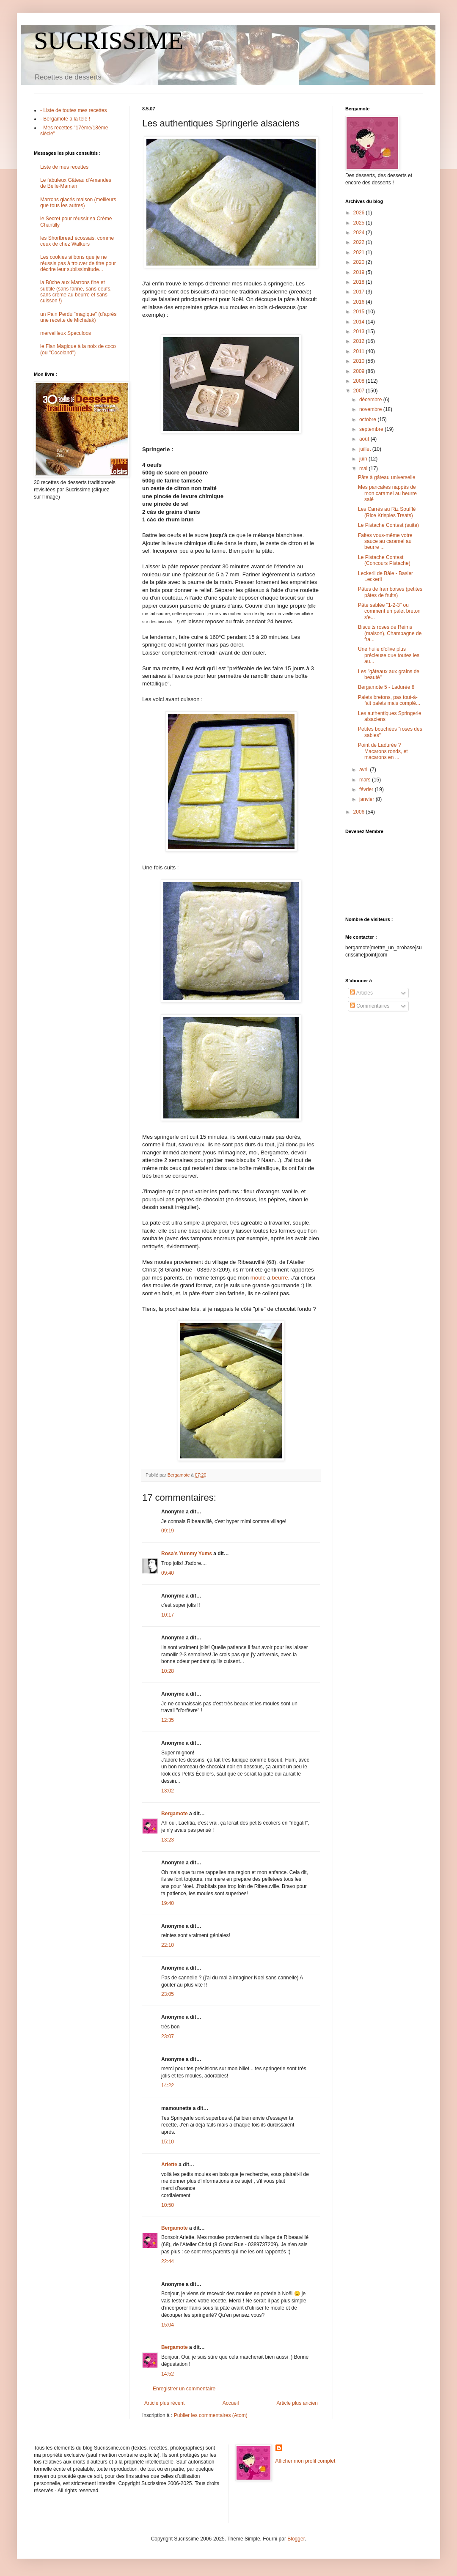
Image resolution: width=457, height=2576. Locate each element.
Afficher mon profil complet (305, 2461)
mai (364, 468)
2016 (359, 302)
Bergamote (174, 1814)
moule (258, 1277)
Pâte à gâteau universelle (386, 477)
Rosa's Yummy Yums (186, 1554)
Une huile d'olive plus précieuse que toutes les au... (388, 655)
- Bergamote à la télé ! (65, 119)
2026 (359, 213)
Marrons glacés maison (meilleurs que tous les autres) (78, 202)
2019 (359, 272)
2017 (359, 292)
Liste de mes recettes (64, 167)
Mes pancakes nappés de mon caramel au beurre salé (387, 493)
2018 (359, 282)
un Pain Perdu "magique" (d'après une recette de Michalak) (78, 317)
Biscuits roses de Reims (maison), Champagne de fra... (389, 633)
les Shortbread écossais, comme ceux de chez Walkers (77, 241)
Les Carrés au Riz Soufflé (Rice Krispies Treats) (387, 512)
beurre (280, 1277)
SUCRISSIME (108, 41)
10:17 (167, 1615)
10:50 (167, 2205)
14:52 (167, 2374)
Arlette (169, 2165)
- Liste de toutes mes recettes (73, 110)
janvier (367, 799)
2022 (359, 242)
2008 (359, 381)
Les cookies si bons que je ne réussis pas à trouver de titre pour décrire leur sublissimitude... (78, 263)
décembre (371, 400)
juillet (365, 449)
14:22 (167, 2085)
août (365, 439)
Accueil (231, 2403)
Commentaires (369, 1006)
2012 (359, 341)
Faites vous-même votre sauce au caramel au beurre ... (385, 541)
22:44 (167, 2261)
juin (364, 459)
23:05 (167, 1994)
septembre (372, 429)
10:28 (167, 1671)
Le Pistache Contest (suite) (388, 525)
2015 (359, 312)
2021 (359, 252)
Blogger (296, 2539)
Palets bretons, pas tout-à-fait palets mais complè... (389, 700)
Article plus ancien (297, 2403)
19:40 (167, 1903)
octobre (368, 419)
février (367, 789)
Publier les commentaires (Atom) (211, 2415)
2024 (359, 233)
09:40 (167, 1573)
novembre (371, 409)
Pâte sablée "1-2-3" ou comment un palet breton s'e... (389, 611)
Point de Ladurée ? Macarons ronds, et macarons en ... (383, 751)
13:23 (167, 1840)
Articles (361, 993)
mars (365, 780)
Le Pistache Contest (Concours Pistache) (384, 560)
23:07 (167, 2036)
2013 (359, 331)
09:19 (167, 1531)
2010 (359, 361)
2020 (359, 262)
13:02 (167, 1791)
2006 (359, 812)
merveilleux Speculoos (65, 333)
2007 (359, 391)
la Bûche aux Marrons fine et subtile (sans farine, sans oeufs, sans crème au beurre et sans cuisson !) (76, 292)
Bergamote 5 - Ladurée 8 (386, 687)
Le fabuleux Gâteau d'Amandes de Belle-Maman (75, 183)
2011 (359, 351)
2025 (359, 223)
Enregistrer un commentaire (184, 2389)
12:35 (167, 1720)
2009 (359, 371)
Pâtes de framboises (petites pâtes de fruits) (390, 592)
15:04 (167, 2325)
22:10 (167, 1945)
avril (364, 770)
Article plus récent (164, 2403)
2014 (359, 322)
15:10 (167, 2142)
